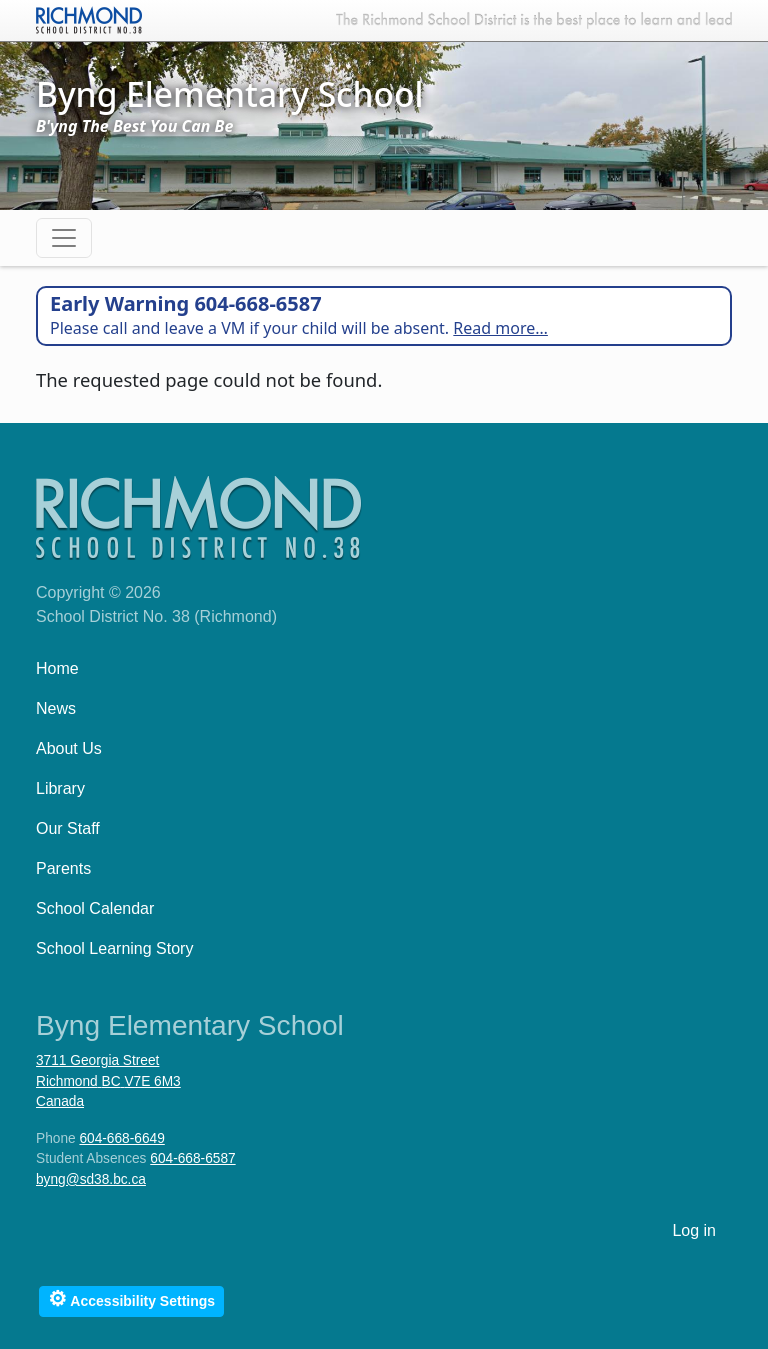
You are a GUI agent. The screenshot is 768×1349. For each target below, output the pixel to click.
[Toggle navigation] (64, 238)
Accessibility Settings (131, 1298)
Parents (63, 868)
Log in (694, 1230)
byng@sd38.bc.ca (91, 1179)
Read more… (500, 328)
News (56, 708)
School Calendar (95, 908)
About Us (69, 748)
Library (60, 788)
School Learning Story (114, 948)
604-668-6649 (121, 1138)
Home (57, 668)
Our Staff (68, 828)
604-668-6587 (192, 1158)
